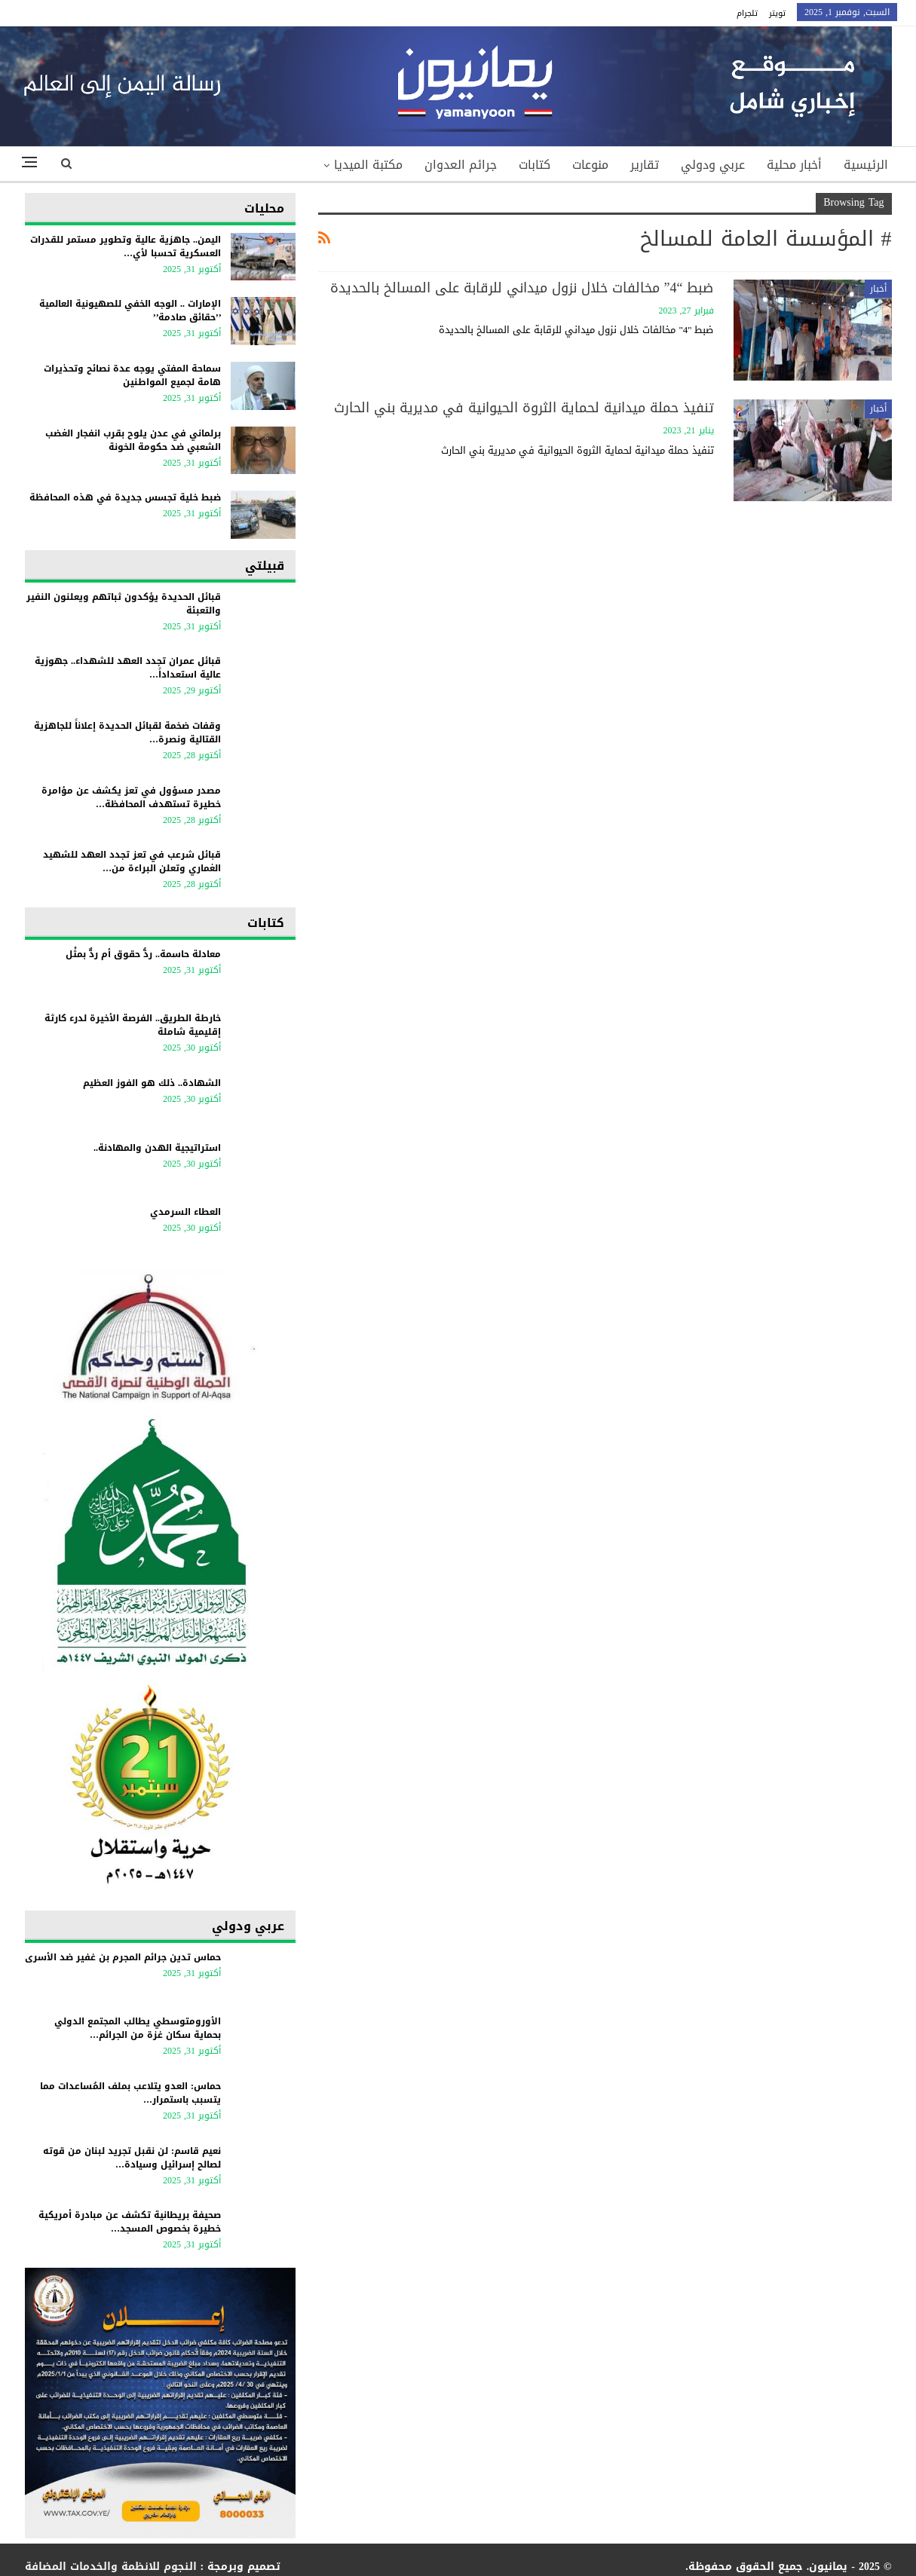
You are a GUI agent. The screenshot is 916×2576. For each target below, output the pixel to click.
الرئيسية (866, 164)
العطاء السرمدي (185, 1212)
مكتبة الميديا (368, 164)
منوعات (590, 164)
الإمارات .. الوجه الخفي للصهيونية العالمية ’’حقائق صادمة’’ (130, 310)
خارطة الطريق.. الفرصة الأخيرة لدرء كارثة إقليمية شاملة (132, 1025)
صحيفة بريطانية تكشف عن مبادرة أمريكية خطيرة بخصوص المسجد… (129, 2222)
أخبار (878, 288)
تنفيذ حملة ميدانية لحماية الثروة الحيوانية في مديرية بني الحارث (524, 408)
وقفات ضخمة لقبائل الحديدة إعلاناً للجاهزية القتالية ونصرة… (127, 732)
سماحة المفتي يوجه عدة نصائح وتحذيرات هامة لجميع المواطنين (132, 375)
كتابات (534, 164)
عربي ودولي (713, 164)
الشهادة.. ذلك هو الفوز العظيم (152, 1083)
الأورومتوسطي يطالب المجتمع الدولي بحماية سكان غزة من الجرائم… (137, 2028)
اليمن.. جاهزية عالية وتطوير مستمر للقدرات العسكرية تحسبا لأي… (125, 246)
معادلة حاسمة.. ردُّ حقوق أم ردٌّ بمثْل (143, 954)
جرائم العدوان (460, 164)
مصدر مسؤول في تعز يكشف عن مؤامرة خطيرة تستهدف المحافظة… (131, 797)
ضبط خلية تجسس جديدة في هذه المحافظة (125, 497)
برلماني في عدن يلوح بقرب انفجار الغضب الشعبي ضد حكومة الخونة (133, 440)
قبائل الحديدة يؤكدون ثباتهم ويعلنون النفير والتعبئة (123, 604)
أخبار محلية (794, 164)
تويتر (777, 13)
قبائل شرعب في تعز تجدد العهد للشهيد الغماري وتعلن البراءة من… (132, 861)
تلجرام (747, 13)
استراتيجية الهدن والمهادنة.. (157, 1148)
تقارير (644, 164)
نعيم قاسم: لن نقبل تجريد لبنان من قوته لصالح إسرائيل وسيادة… (132, 2158)
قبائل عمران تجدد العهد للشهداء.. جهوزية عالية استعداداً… (128, 668)
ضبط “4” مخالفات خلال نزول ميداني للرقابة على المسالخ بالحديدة (522, 288)
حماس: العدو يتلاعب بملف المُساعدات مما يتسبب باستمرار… (130, 2093)
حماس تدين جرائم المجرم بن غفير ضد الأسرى (123, 1957)
